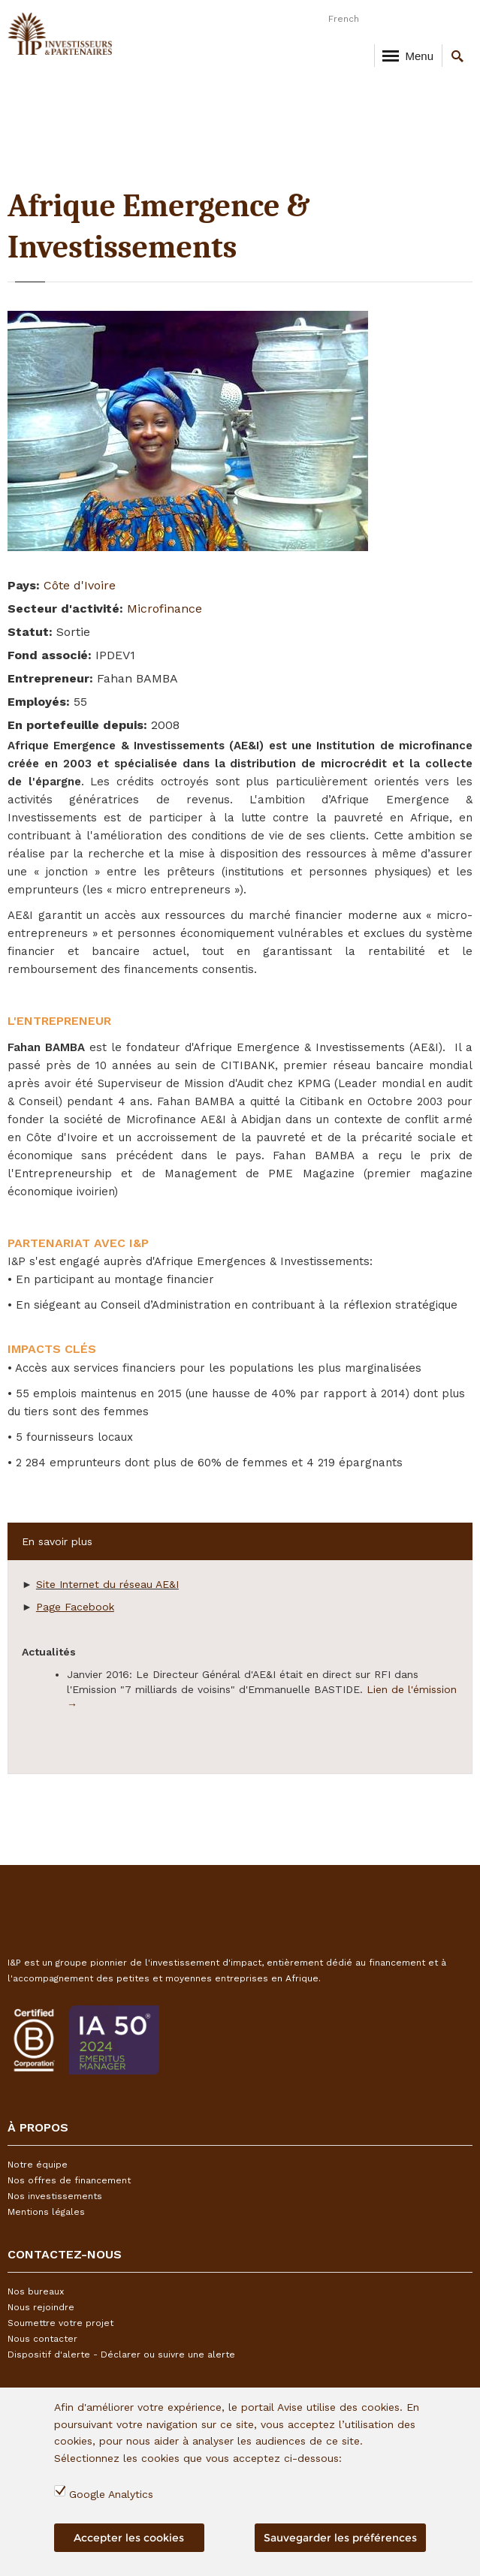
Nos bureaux (36, 2291)
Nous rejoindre (41, 2307)
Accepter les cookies (129, 2537)
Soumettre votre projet (60, 2323)
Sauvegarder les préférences (340, 2537)
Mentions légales (46, 2212)
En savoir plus (57, 1541)
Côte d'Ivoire (80, 585)
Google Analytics (111, 2494)
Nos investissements (55, 2196)
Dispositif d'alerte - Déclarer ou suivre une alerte (121, 2354)
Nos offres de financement (69, 2180)
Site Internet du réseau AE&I (107, 1584)
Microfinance (164, 608)
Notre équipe (38, 2164)
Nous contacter (42, 2338)
